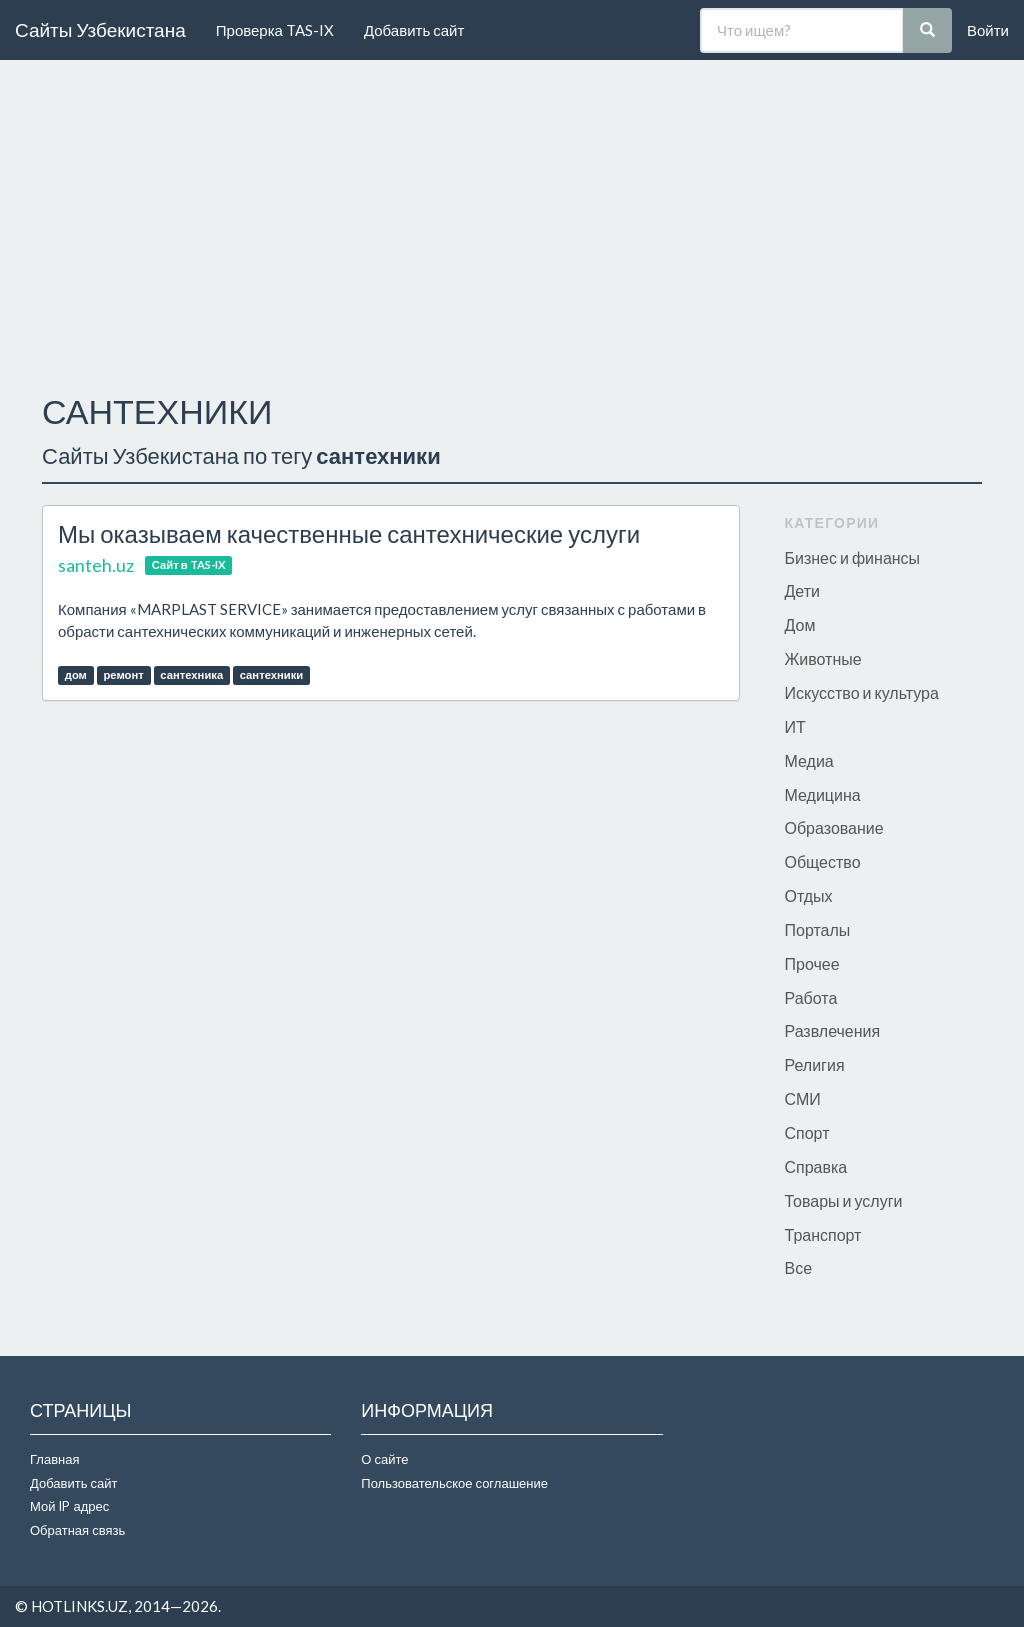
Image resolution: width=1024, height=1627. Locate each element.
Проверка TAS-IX (275, 30)
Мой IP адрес (69, 1506)
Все (799, 1267)
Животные (823, 658)
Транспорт (823, 1234)
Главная (54, 1459)
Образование (834, 827)
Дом (800, 624)
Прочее (812, 963)
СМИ (803, 1098)
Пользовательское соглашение (454, 1483)
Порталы (818, 929)
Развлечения (833, 1030)
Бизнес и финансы (853, 557)
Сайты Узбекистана (100, 29)
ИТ (795, 726)
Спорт (807, 1132)
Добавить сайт (414, 30)
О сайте (384, 1459)
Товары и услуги (844, 1200)
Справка (816, 1166)
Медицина (823, 794)
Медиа (809, 760)
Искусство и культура (862, 692)
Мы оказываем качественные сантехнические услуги (349, 533)
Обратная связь (77, 1530)
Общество (823, 861)
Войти (988, 30)
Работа (811, 997)
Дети (802, 590)
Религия (815, 1064)
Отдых (809, 895)
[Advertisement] (512, 221)
